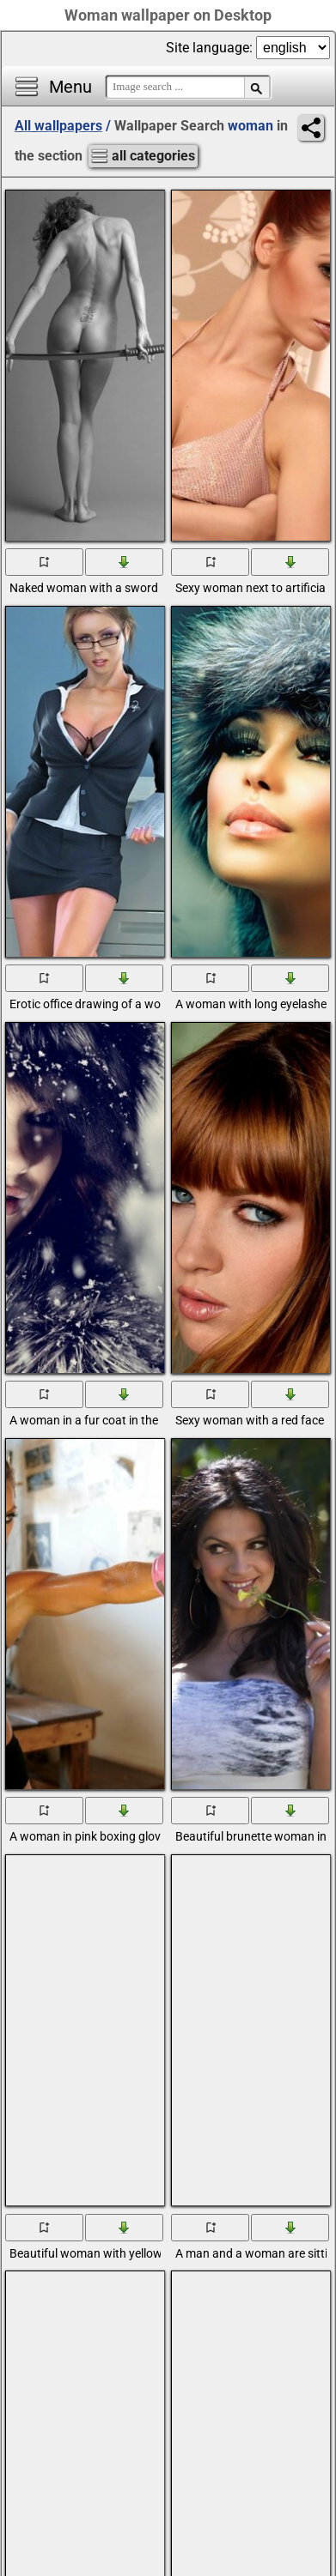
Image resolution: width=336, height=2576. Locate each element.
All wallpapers (58, 126)
